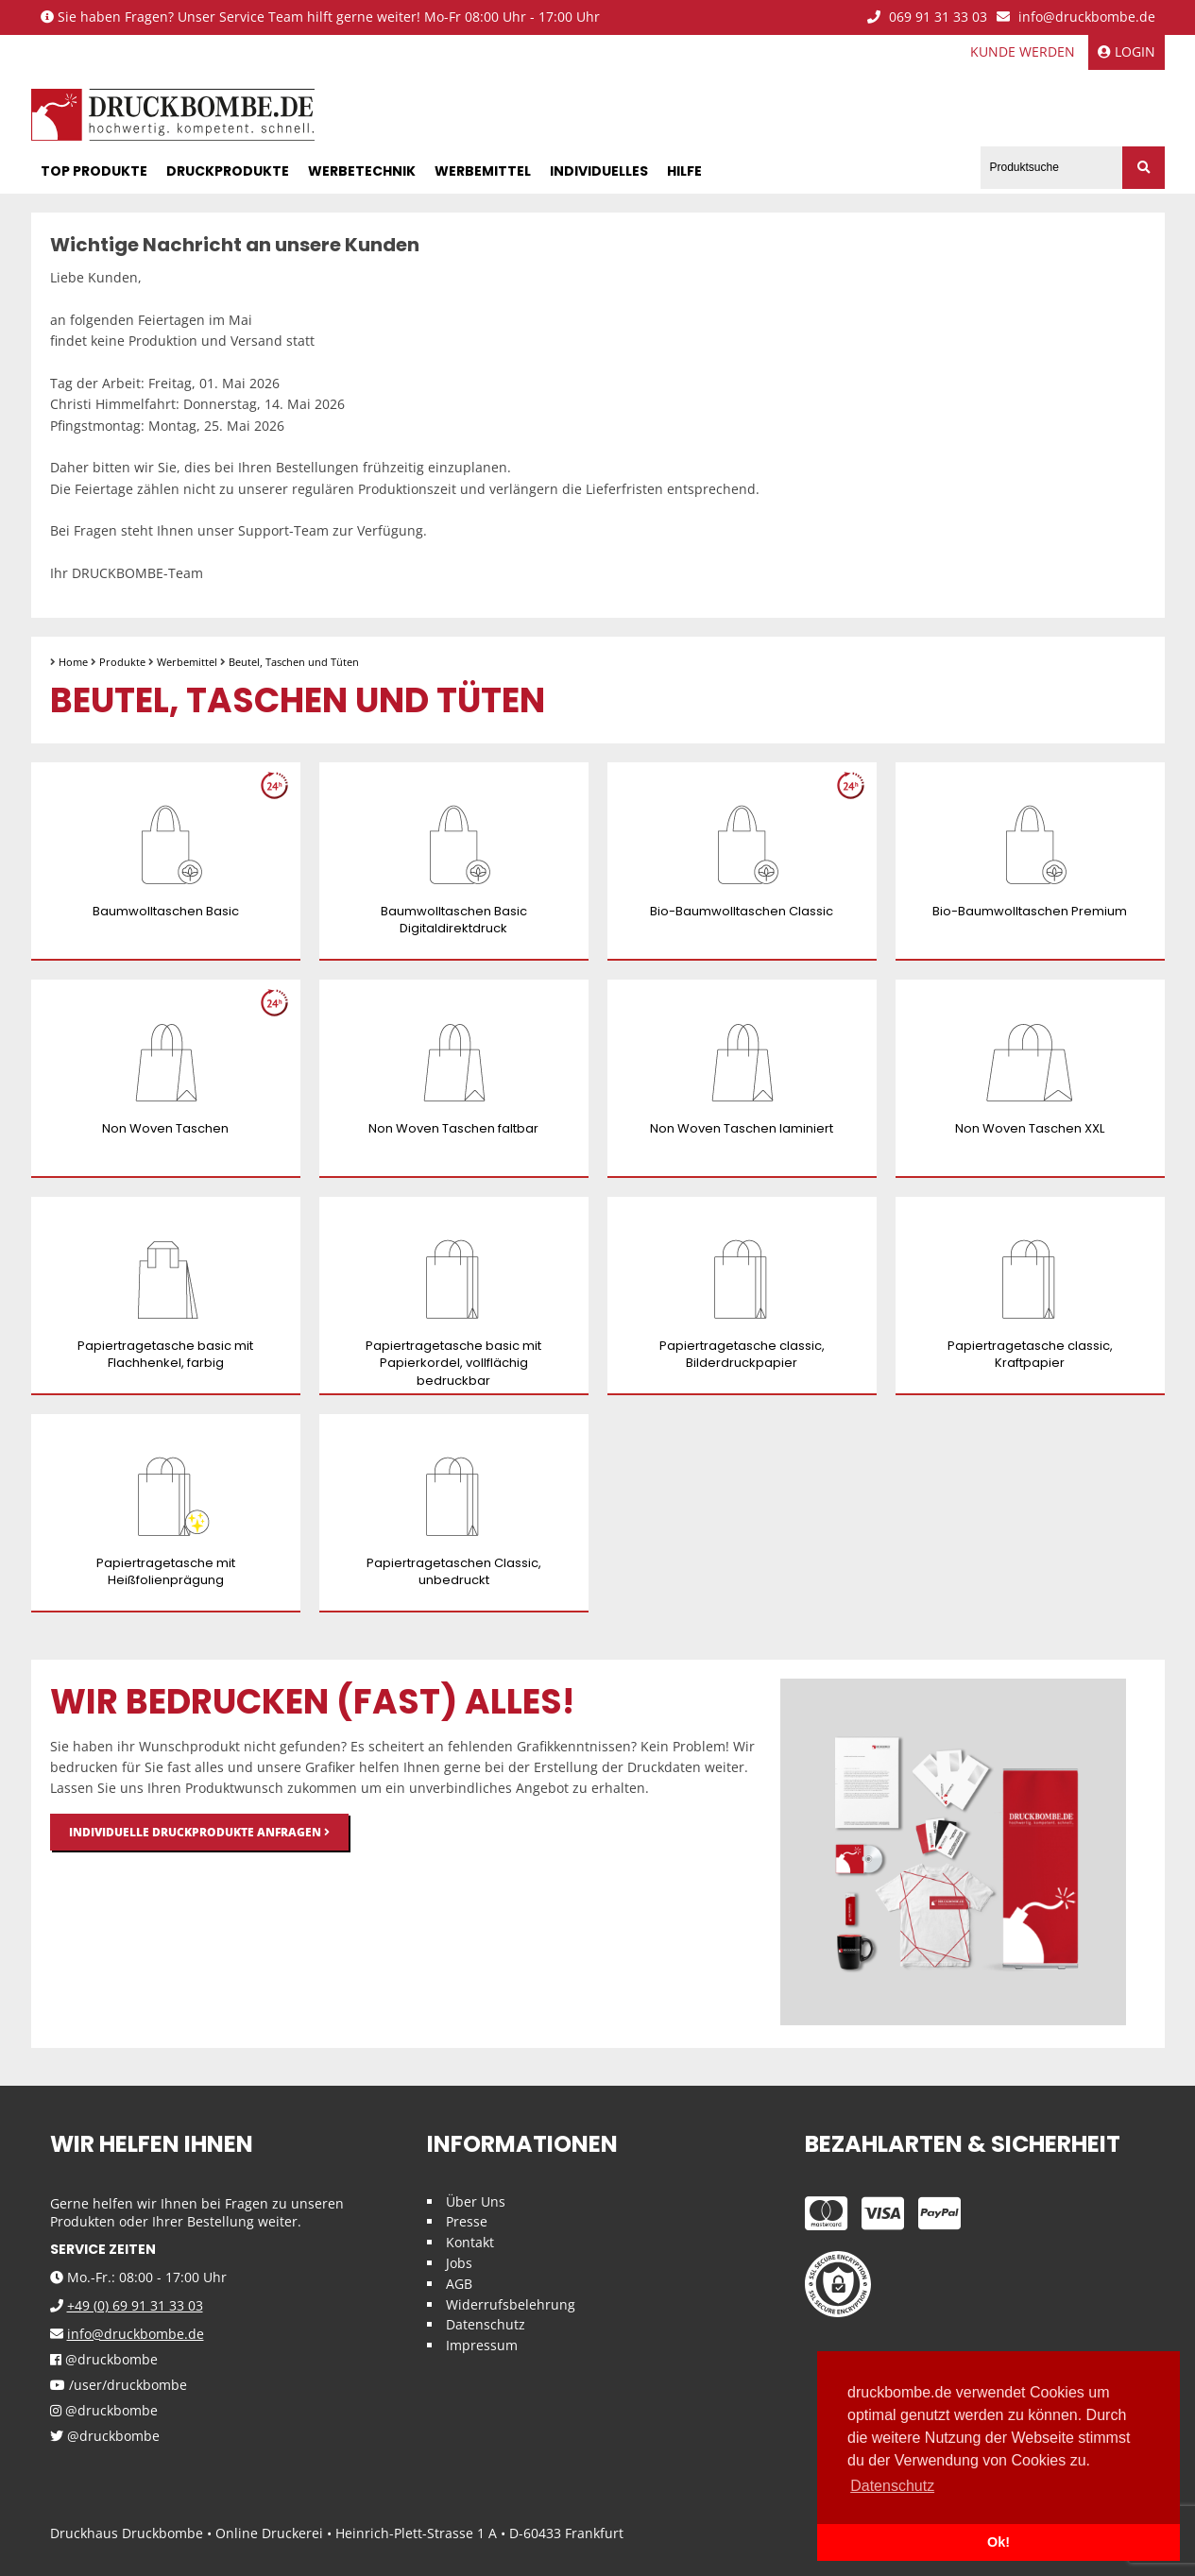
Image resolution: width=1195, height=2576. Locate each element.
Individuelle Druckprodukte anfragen (199, 1832)
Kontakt (470, 2242)
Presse (466, 2221)
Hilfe (684, 171)
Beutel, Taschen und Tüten (294, 662)
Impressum (482, 2345)
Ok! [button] (998, 2542)
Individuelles (599, 171)
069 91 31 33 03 (927, 17)
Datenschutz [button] (892, 2486)
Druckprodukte (227, 171)
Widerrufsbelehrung (510, 2304)
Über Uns (475, 2201)
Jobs (459, 2263)
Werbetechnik (362, 171)
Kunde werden (1022, 51)
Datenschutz (485, 2324)
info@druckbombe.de (1076, 17)
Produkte (122, 662)
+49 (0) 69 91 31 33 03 (135, 2305)
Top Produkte (94, 171)
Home (73, 662)
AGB (459, 2284)
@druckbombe (104, 2360)
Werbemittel (483, 171)
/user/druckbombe (118, 2386)
